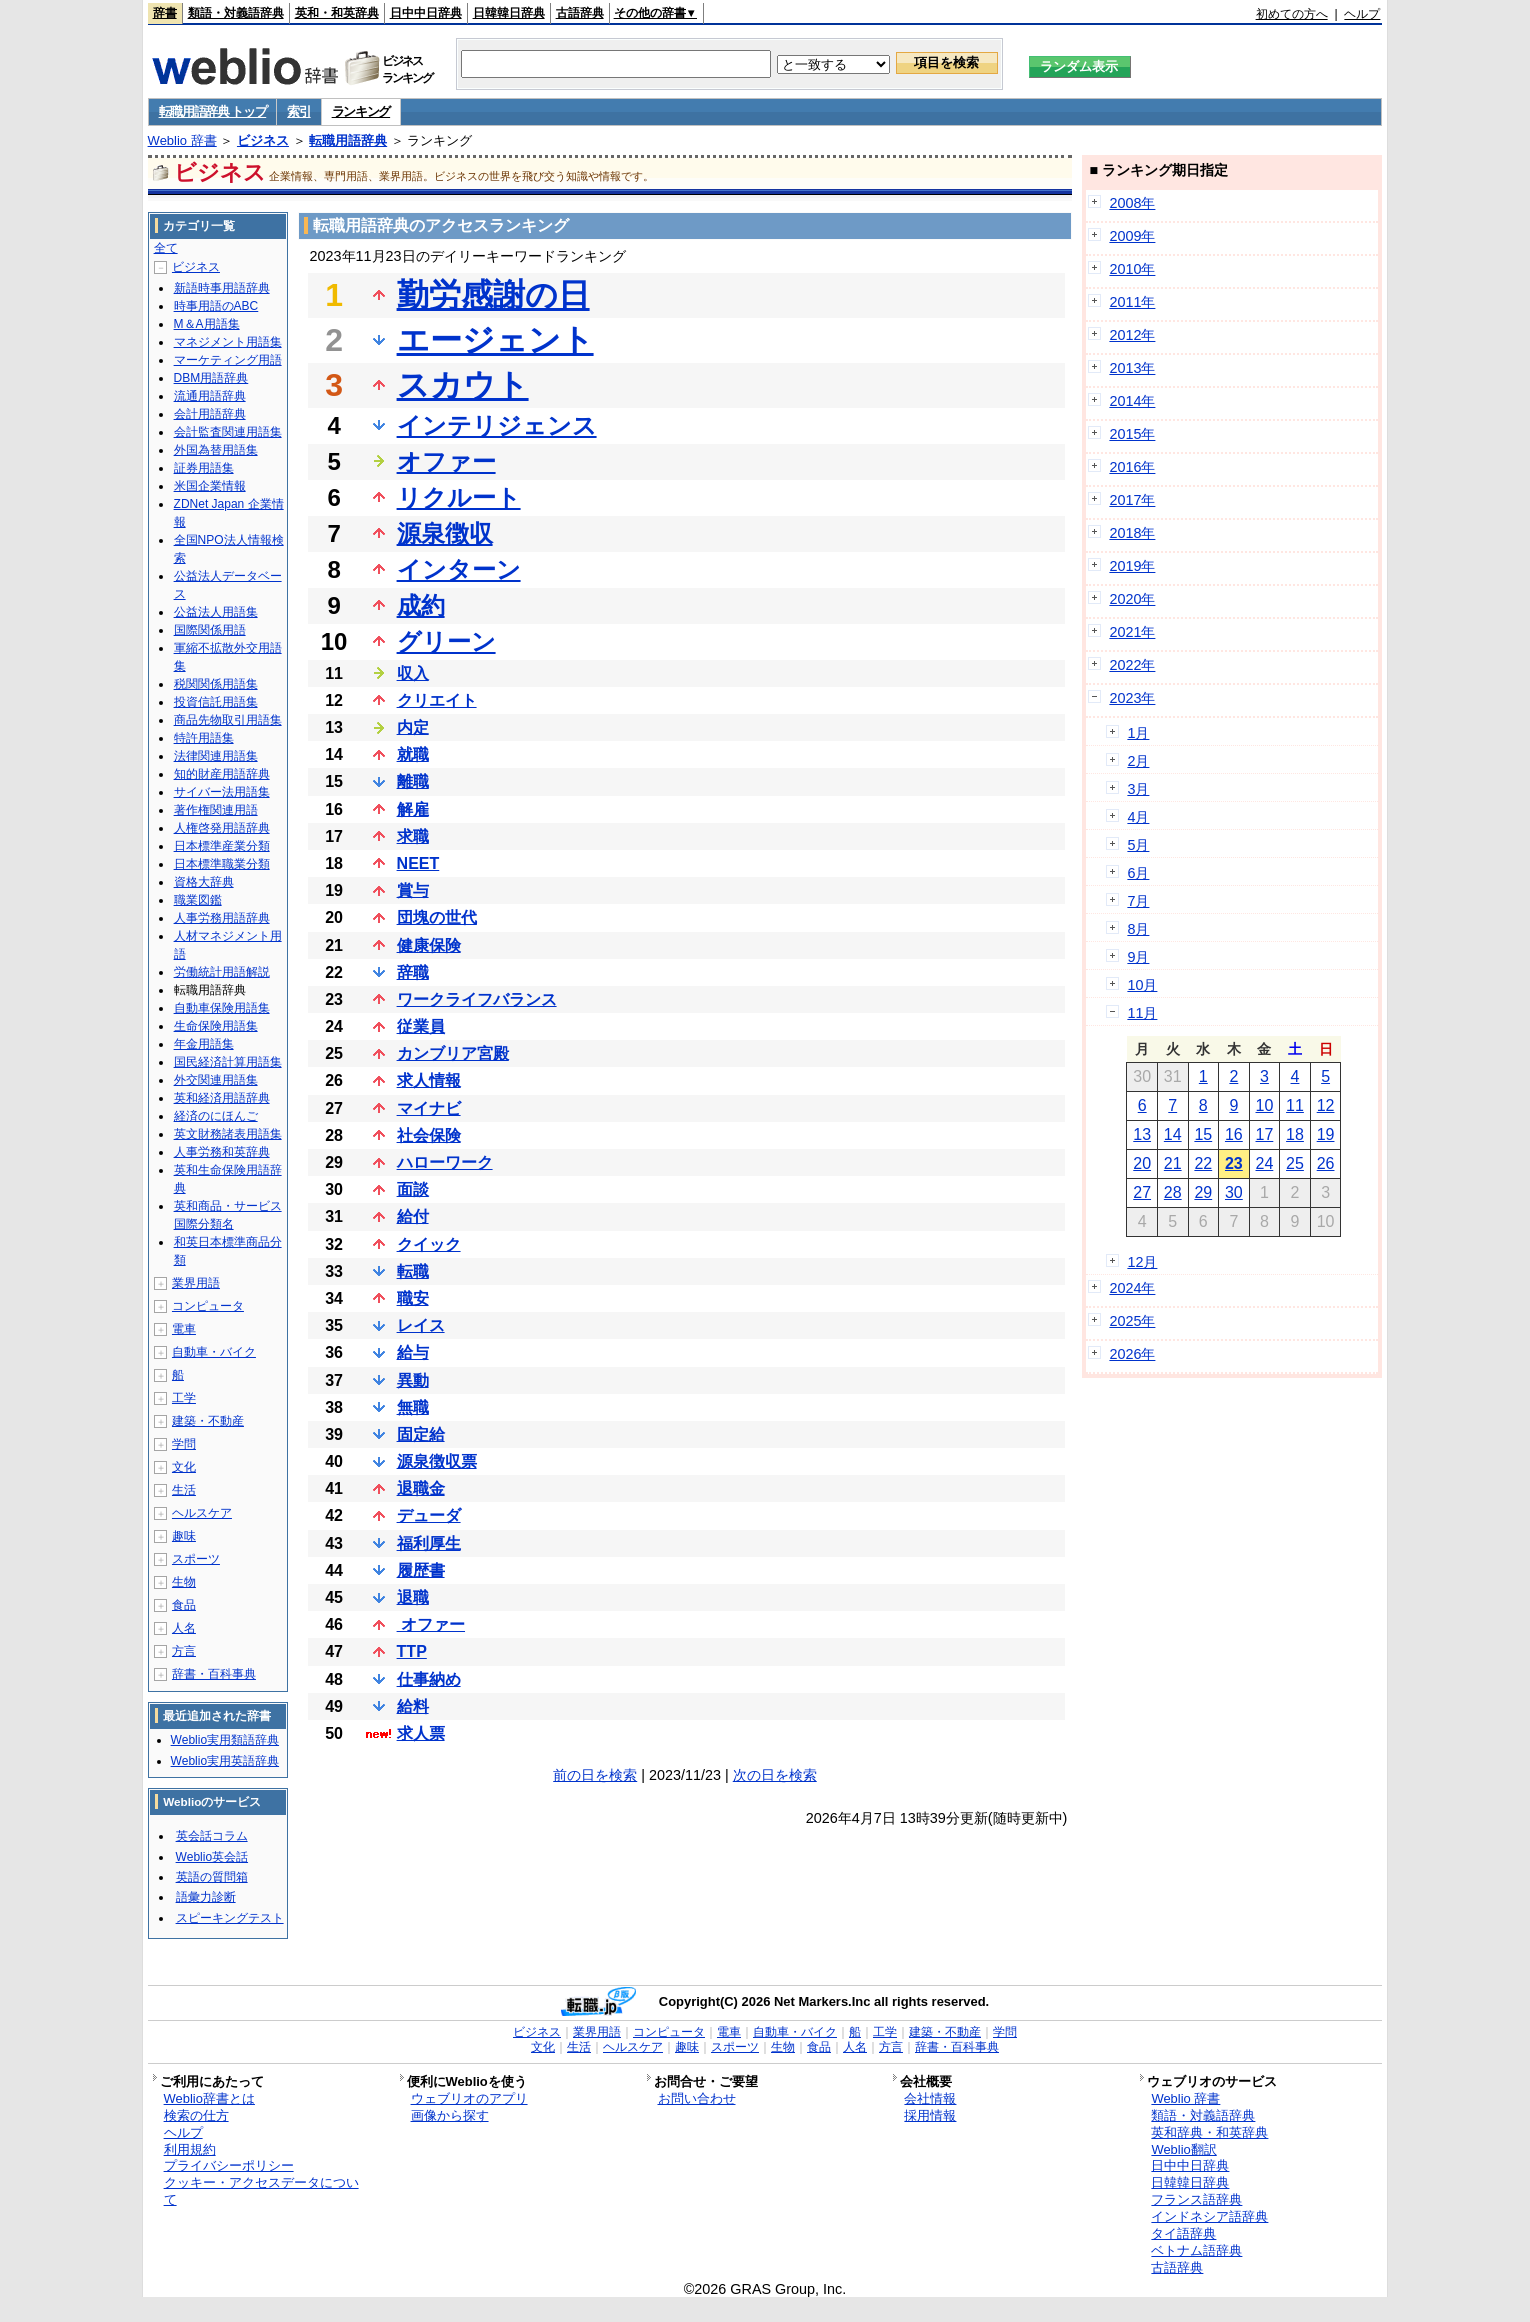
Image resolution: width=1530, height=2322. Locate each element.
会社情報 (930, 2098)
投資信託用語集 (216, 702)
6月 (1138, 873)
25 (1295, 1163)
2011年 (1132, 302)
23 (1234, 1163)
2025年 (1132, 1321)
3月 (1138, 789)
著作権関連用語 (216, 810)
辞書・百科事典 (214, 1674)
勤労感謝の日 (493, 295)
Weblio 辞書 (182, 140)
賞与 (413, 890)
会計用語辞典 (210, 414)
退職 (413, 1597)
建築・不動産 (208, 1421)
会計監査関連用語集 (228, 432)
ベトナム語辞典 (1196, 2250)
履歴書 (421, 1570)
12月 (1142, 1262)
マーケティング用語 (228, 360)
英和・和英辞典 (337, 13)
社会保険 (429, 1135)
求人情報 (429, 1080)
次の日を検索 (775, 1775)
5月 (1138, 845)
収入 (413, 673)
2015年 (1132, 434)
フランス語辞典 (1196, 2199)
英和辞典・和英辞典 (1209, 2132)
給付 (413, 1216)
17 (1265, 1134)
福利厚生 (429, 1543)
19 (1326, 1134)
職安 (413, 1298)
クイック (429, 1244)
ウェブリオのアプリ (469, 2098)
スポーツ (196, 1559)
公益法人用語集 (216, 612)
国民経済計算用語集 (228, 1062)
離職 (413, 781)
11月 (1142, 1013)
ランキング (361, 111)
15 (1203, 1134)
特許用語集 (204, 738)
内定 (413, 727)
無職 (413, 1407)
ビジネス (263, 140)
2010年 (1132, 269)
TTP (412, 1651)
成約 (421, 605)
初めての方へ (1292, 14)
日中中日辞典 (426, 13)
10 (1265, 1105)
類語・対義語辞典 (236, 13)
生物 (184, 1582)
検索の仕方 (196, 2115)
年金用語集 (204, 1044)
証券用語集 (204, 468)
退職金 (421, 1488)
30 (1234, 1192)
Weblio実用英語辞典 (225, 1761)
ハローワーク (445, 1162)
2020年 (1132, 599)
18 (1295, 1134)
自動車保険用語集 (222, 1008)
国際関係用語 (210, 630)
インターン (459, 569)
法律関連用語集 (216, 756)
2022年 (1132, 665)
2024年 (1132, 1288)
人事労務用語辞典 (222, 918)
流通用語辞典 (210, 396)
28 (1173, 1192)
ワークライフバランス (477, 999)
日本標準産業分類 (222, 846)
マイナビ (429, 1108)
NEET (418, 863)
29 (1203, 1192)
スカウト (463, 385)
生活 (184, 1490)
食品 (184, 1605)
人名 (184, 1628)
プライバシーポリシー (229, 2165)
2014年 (1132, 401)
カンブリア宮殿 (453, 1053)
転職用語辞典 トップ (213, 111)
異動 (413, 1380)
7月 (1138, 901)
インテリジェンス (497, 425)
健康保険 (429, 945)
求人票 (421, 1733)
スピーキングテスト (230, 1918)
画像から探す (450, 2115)
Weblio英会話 (212, 1857)
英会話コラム (212, 1836)
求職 (413, 836)
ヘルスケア (202, 1513)
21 (1173, 1163)
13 (1142, 1134)
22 (1203, 1163)
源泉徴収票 (437, 1461)
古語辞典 (580, 13)
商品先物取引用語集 (228, 720)
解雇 (413, 809)
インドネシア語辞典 (1209, 2216)
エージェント (495, 340)
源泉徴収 (445, 533)
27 (1142, 1192)
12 (1326, 1105)
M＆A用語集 (207, 324)
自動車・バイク (214, 1352)
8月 (1138, 929)
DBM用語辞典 (211, 378)
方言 (184, 1651)
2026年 (1132, 1354)
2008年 (1132, 203)
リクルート (459, 497)
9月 (1138, 957)
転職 (413, 1271)
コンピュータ (208, 1306)
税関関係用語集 (216, 684)
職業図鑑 (198, 900)
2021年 (1132, 632)
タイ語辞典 (1183, 2233)
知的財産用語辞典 (222, 774)
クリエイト (437, 700)
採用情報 (930, 2115)
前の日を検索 (595, 1775)
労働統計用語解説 (222, 972)
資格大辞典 (204, 882)
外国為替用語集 (216, 450)
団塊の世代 (437, 917)
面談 (413, 1189)
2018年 (1132, 533)
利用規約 (190, 2149)
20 (1142, 1163)
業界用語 (196, 1283)
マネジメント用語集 (228, 342)
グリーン (446, 641)
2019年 (1132, 566)
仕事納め (429, 1679)
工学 (184, 1398)
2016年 (1132, 467)
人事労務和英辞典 (222, 1152)
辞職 (413, 972)
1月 (1138, 733)
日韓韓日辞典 (509, 13)
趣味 (184, 1536)
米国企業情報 (210, 486)
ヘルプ (1362, 14)
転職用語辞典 (348, 140)
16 (1234, 1134)
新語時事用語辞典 (222, 288)
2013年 (1132, 368)
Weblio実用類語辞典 (225, 1740)
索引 (298, 111)
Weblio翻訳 (1183, 2149)
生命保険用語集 (216, 1026)
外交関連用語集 (216, 1080)
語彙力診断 (206, 1897)
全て (166, 248)
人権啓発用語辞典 (222, 828)
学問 (184, 1444)
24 (1265, 1163)
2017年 (1132, 500)
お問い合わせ (697, 2098)
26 (1326, 1163)
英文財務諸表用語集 (228, 1134)
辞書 (165, 13)
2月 (1138, 761)
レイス (421, 1325)
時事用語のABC (216, 306)
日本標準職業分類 (222, 864)
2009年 (1132, 236)
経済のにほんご (216, 1116)
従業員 (421, 1026)
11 (1295, 1105)
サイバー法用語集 (222, 792)
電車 (184, 1329)
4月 (1138, 817)
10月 (1142, 985)
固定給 (421, 1434)
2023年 (1132, 698)
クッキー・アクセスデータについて (261, 2191)
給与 (413, 1352)
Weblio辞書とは (209, 2098)
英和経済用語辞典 (222, 1098)
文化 (184, 1467)
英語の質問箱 (212, 1877)
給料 (413, 1706)
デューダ (429, 1515)
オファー (446, 461)
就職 (413, 754)
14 (1173, 1134)
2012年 (1132, 335)
